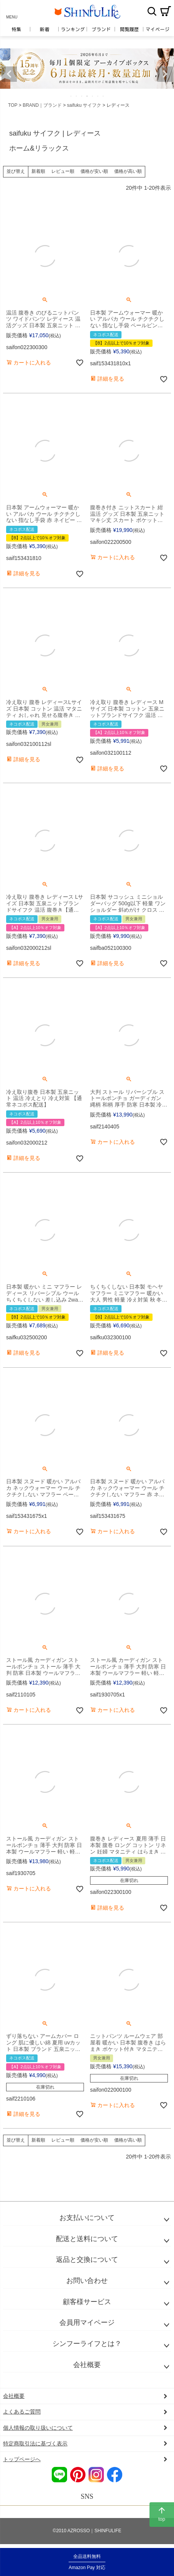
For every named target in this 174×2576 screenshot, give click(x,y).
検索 (151, 11)
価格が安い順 (94, 171)
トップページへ (22, 2459)
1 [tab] (71, 96)
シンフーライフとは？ (87, 2343)
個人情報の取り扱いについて (38, 2428)
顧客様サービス (87, 2302)
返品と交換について (87, 2259)
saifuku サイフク (84, 105)
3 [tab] (82, 96)
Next (164, 74)
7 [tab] (103, 96)
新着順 (38, 171)
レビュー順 (62, 171)
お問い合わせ (87, 2280)
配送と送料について (87, 2239)
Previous (9, 74)
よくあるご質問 (22, 2412)
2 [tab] (77, 96)
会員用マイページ (87, 2322)
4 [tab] (87, 96)
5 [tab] (93, 96)
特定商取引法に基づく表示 (35, 2443)
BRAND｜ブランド (42, 105)
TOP (12, 105)
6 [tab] (98, 96)
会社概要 (87, 2365)
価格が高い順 (128, 171)
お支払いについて (87, 2217)
